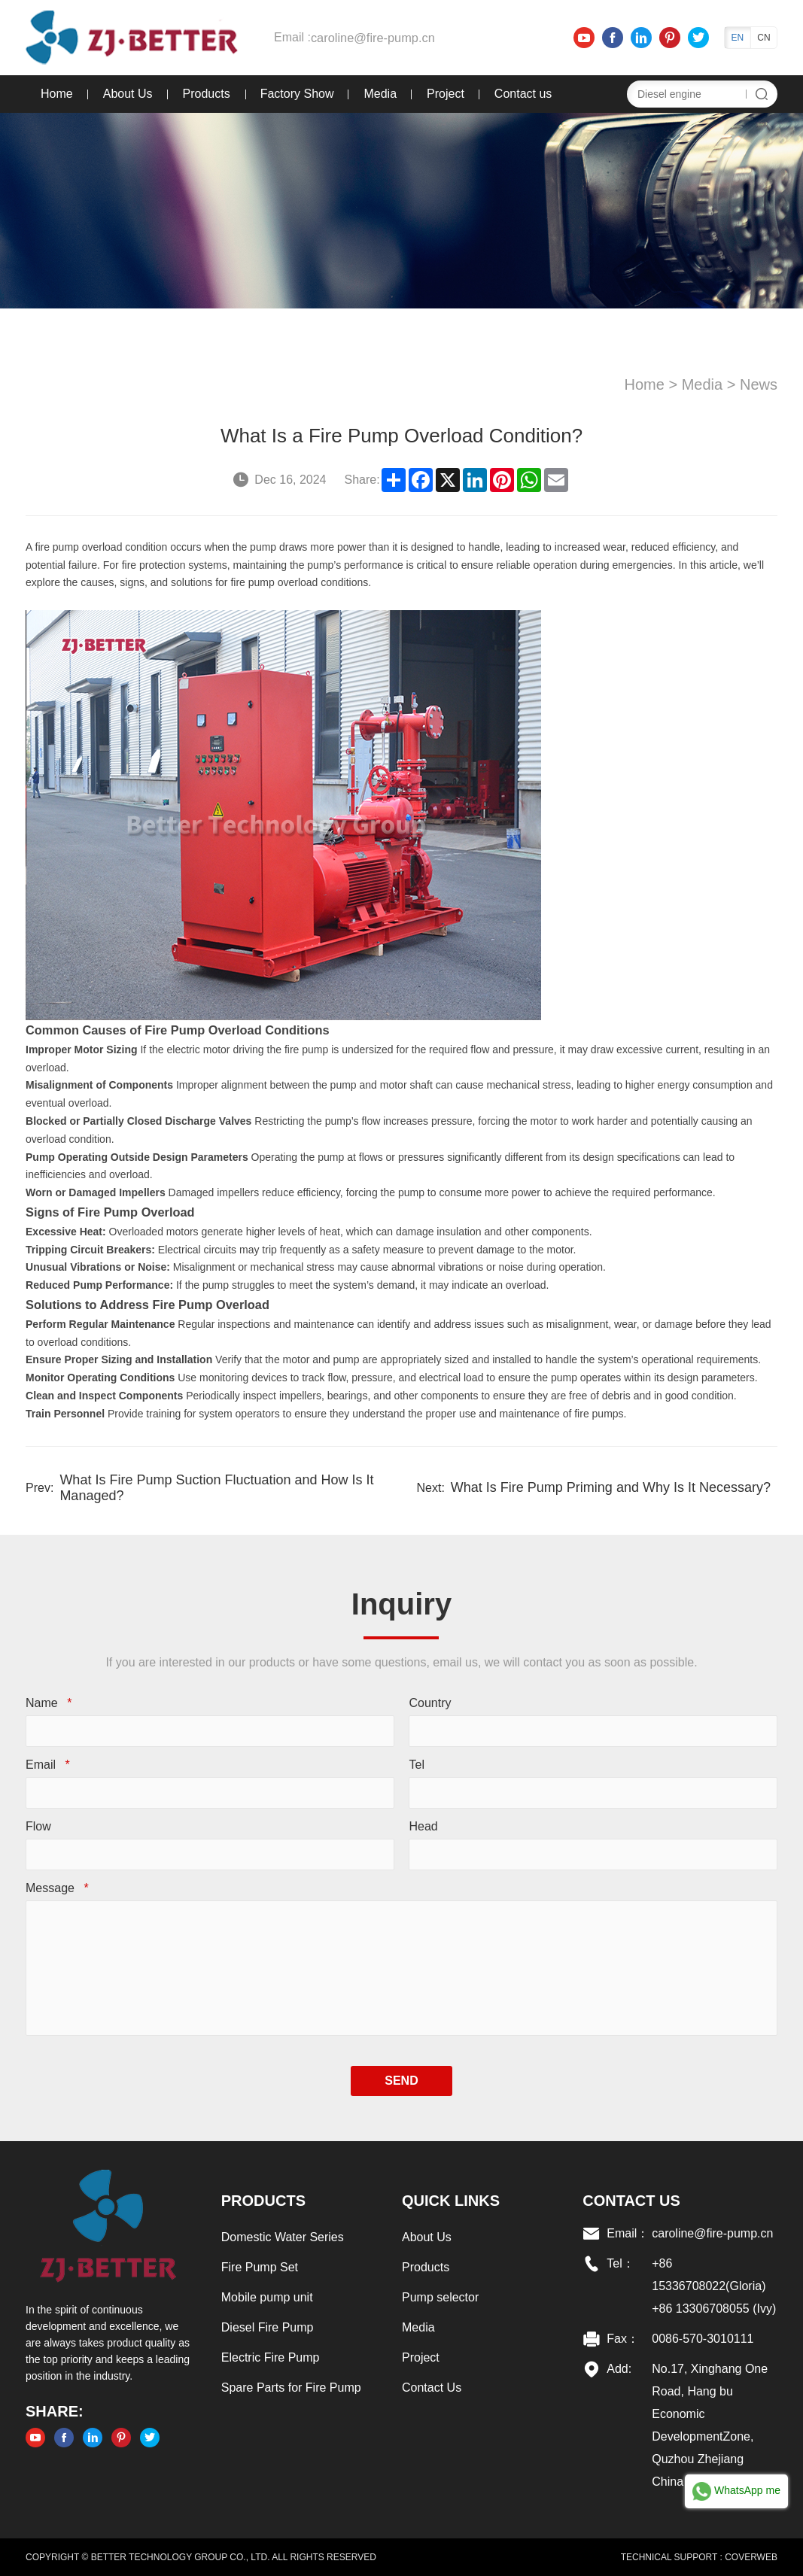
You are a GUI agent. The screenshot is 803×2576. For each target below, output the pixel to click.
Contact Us (431, 2387)
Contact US (632, 2200)
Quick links (451, 2200)
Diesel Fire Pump (267, 2327)
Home (55, 93)
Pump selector (440, 2297)
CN (765, 37)
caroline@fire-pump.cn (369, 37)
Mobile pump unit (266, 2297)
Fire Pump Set (259, 2267)
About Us (126, 93)
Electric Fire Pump (270, 2357)
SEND (401, 2080)
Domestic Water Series (282, 2237)
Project (444, 93)
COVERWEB (752, 2557)
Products (205, 93)
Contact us (521, 93)
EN (739, 37)
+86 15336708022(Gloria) (709, 2274)
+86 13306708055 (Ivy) (714, 2308)
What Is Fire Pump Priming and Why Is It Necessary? (611, 1487)
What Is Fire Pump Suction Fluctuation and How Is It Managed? (215, 1488)
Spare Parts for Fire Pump (290, 2387)
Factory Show (296, 93)
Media (378, 93)
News (760, 384)
